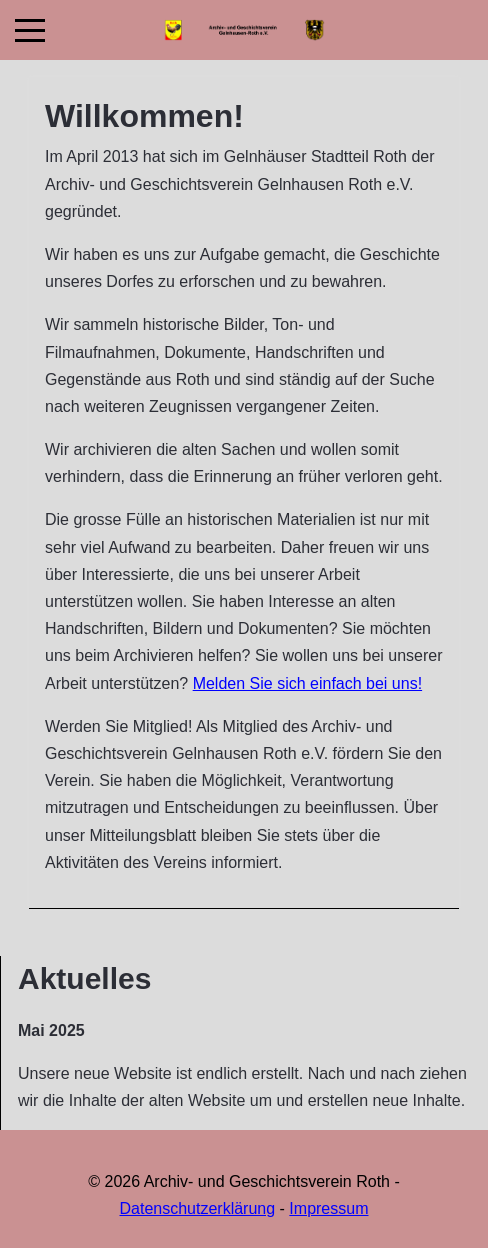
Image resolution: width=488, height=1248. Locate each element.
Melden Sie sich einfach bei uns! (307, 683)
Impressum (328, 1208)
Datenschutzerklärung (198, 1208)
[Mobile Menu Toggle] (30, 30)
